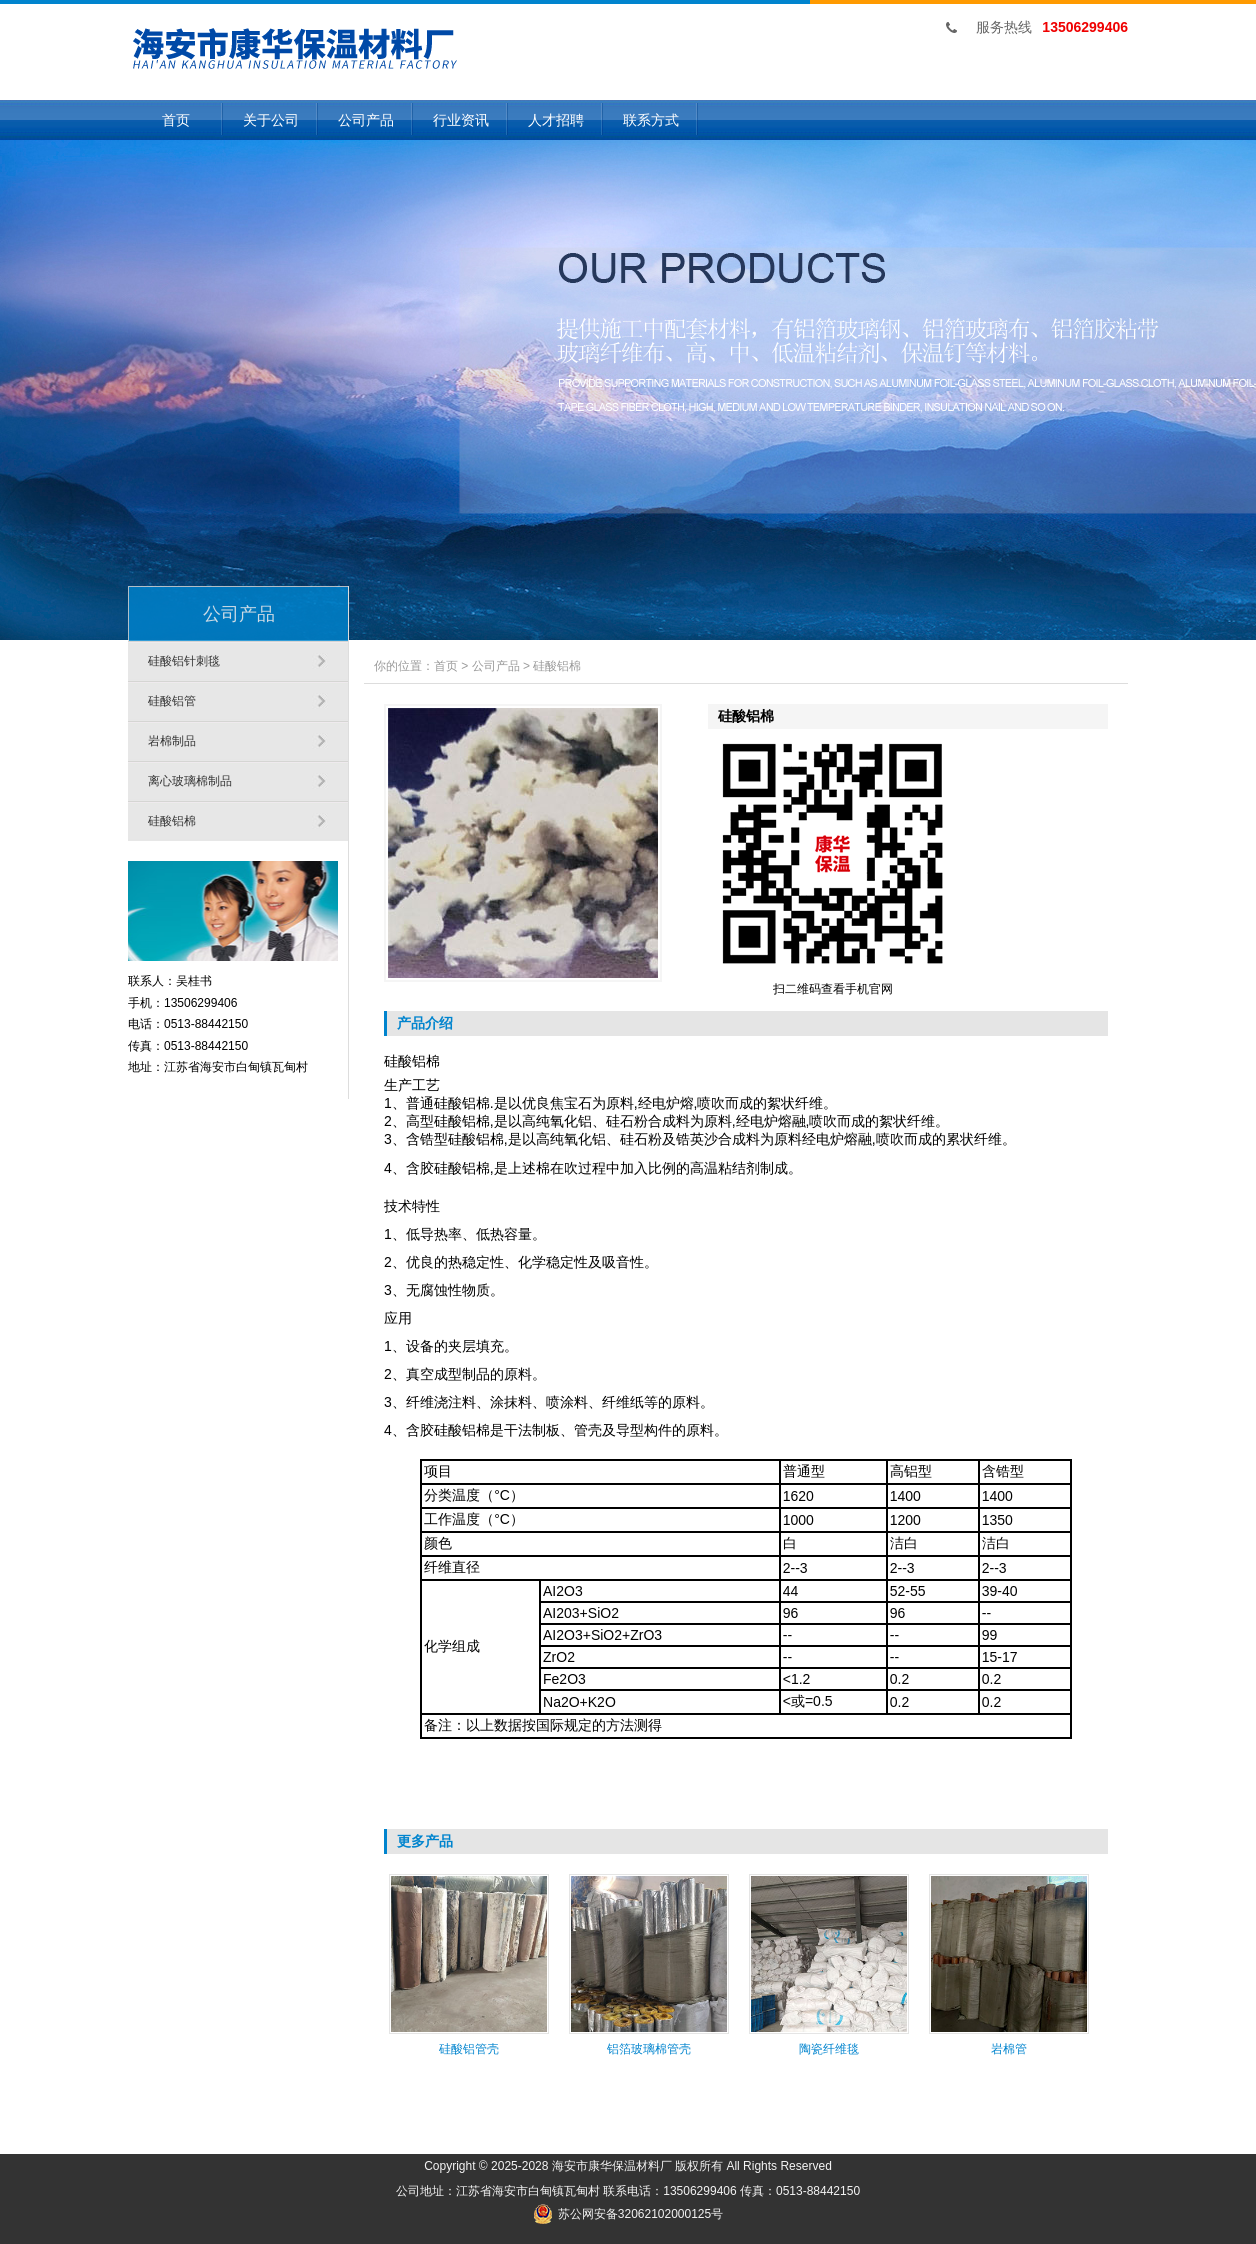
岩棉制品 (172, 741)
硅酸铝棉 (172, 821)
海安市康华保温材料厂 (612, 2166)
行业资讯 (461, 120)
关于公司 (271, 120)
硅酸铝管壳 (469, 2049)
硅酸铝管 (172, 701)
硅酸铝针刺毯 (184, 661)
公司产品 (366, 120)
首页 (176, 120)
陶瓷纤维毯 (829, 2049)
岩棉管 (1009, 2049)
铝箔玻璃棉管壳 (649, 2049)
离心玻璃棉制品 (190, 781)
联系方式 (651, 120)
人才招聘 (556, 120)
